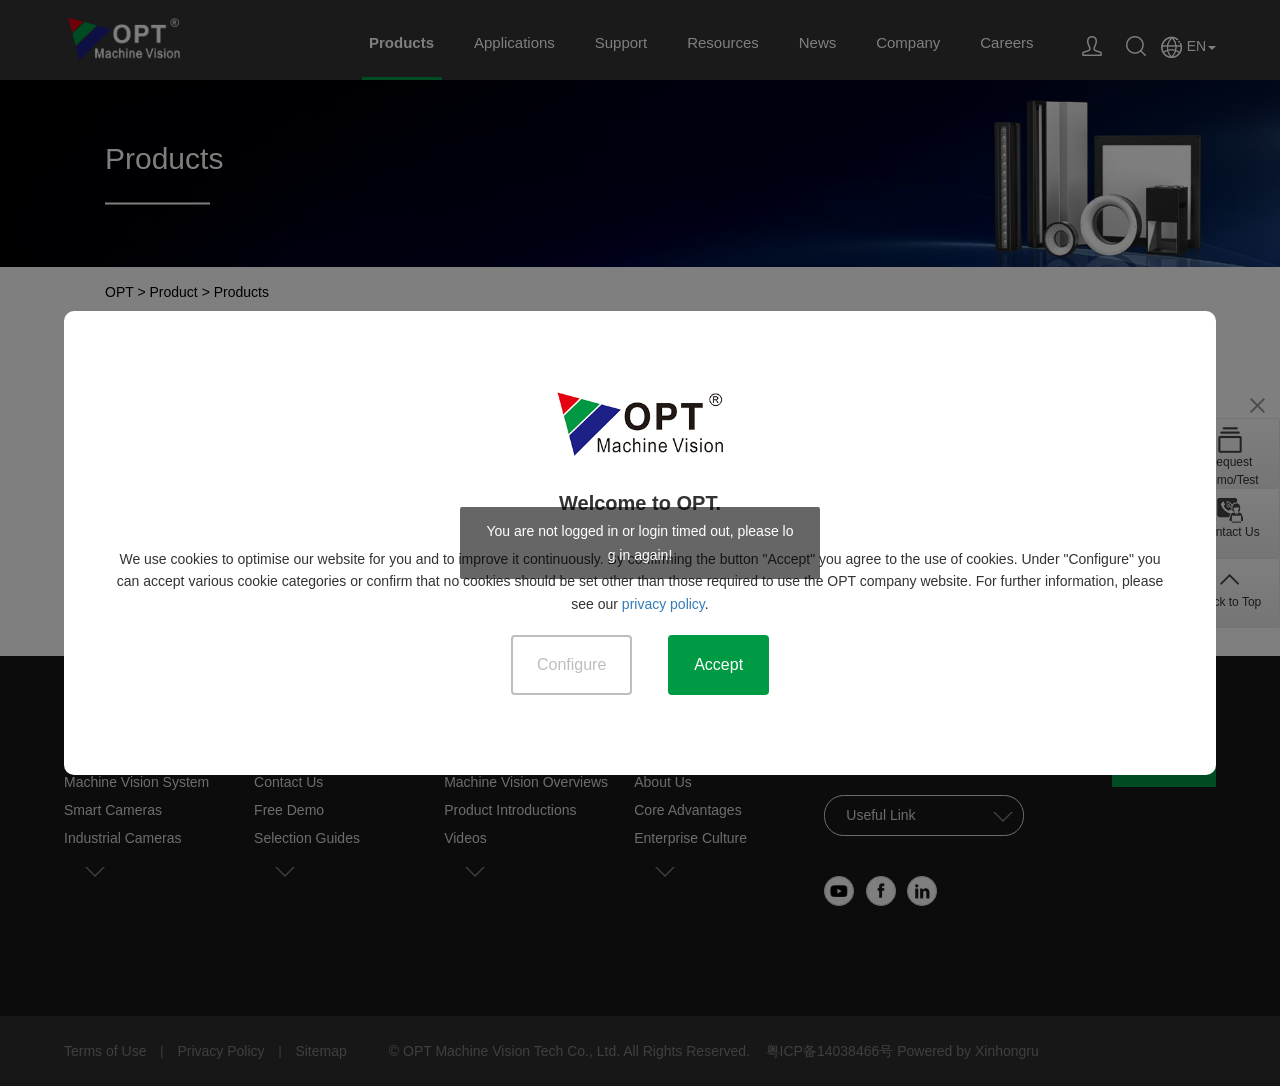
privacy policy (663, 604)
